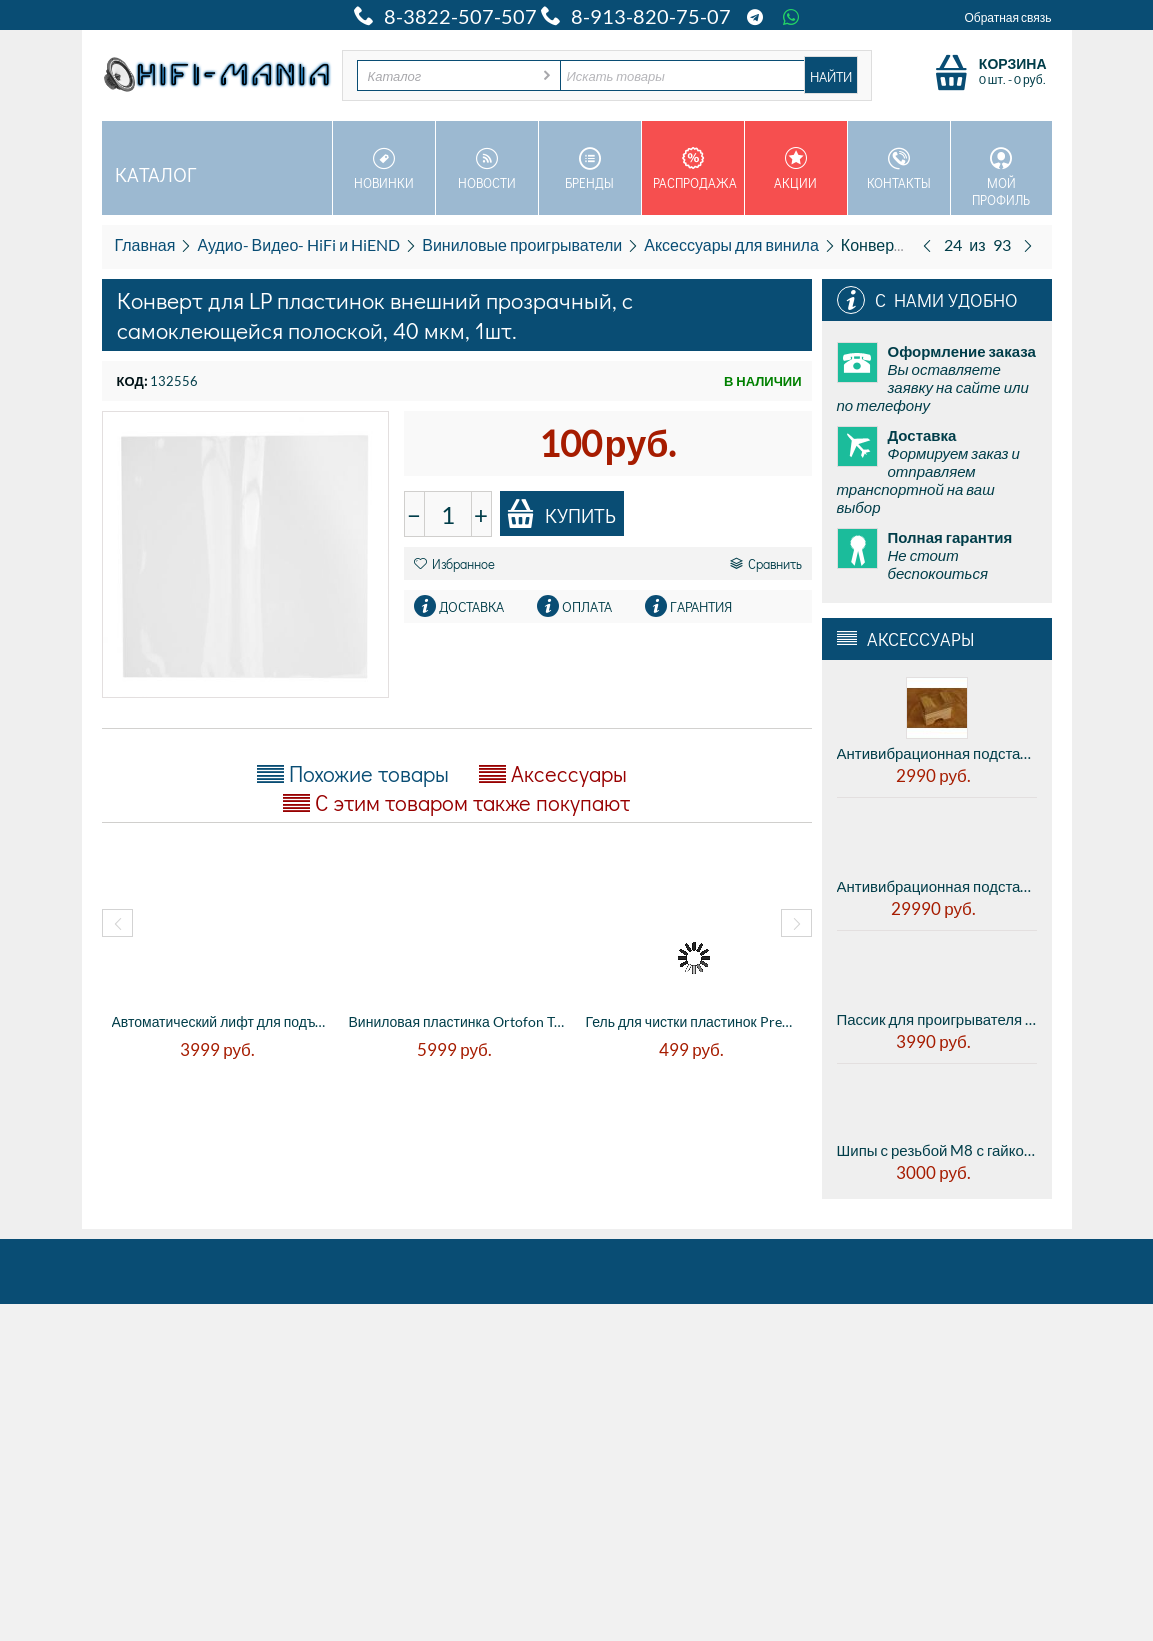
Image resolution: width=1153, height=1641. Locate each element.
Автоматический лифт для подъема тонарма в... (220, 1021)
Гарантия (701, 606)
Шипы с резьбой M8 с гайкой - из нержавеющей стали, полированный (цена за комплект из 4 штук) (937, 1150)
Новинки (384, 169)
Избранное (454, 563)
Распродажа (695, 169)
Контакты (899, 169)
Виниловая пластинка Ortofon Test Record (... (457, 1021)
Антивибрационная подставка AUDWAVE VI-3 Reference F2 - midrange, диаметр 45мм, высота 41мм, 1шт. (937, 886)
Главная (145, 244)
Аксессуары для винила (731, 244)
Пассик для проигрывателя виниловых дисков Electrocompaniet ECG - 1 (937, 1019)
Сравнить (766, 563)
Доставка (471, 606)
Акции (796, 169)
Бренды (590, 169)
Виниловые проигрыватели (522, 244)
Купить (561, 514)
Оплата (587, 606)
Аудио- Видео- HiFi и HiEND (298, 244)
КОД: (132, 381)
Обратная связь (1007, 17)
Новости (487, 169)
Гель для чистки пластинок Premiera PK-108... (694, 1021)
